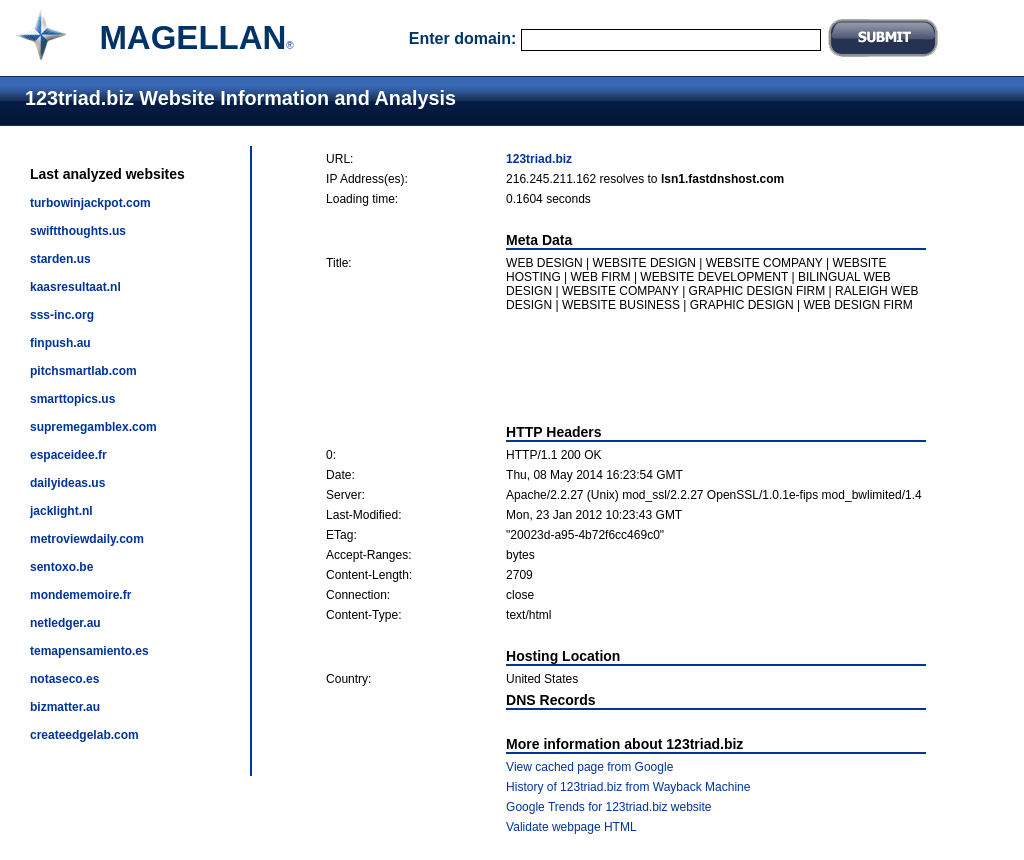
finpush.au (60, 343)
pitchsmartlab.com (83, 371)
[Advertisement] (626, 368)
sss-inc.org (62, 315)
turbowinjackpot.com (90, 203)
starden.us (60, 259)
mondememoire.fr (80, 595)
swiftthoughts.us (78, 231)
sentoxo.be (61, 567)
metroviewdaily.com (87, 539)
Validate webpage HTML (571, 827)
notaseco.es (64, 679)
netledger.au (65, 623)
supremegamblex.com (93, 427)
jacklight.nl (61, 511)
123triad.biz (539, 159)
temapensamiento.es (89, 651)
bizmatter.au (65, 707)
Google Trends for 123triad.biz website (608, 807)
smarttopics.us (72, 399)
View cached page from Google (589, 767)
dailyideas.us (67, 483)
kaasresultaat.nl (75, 287)
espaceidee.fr (68, 455)
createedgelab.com (84, 735)
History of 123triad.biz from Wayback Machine (628, 787)
